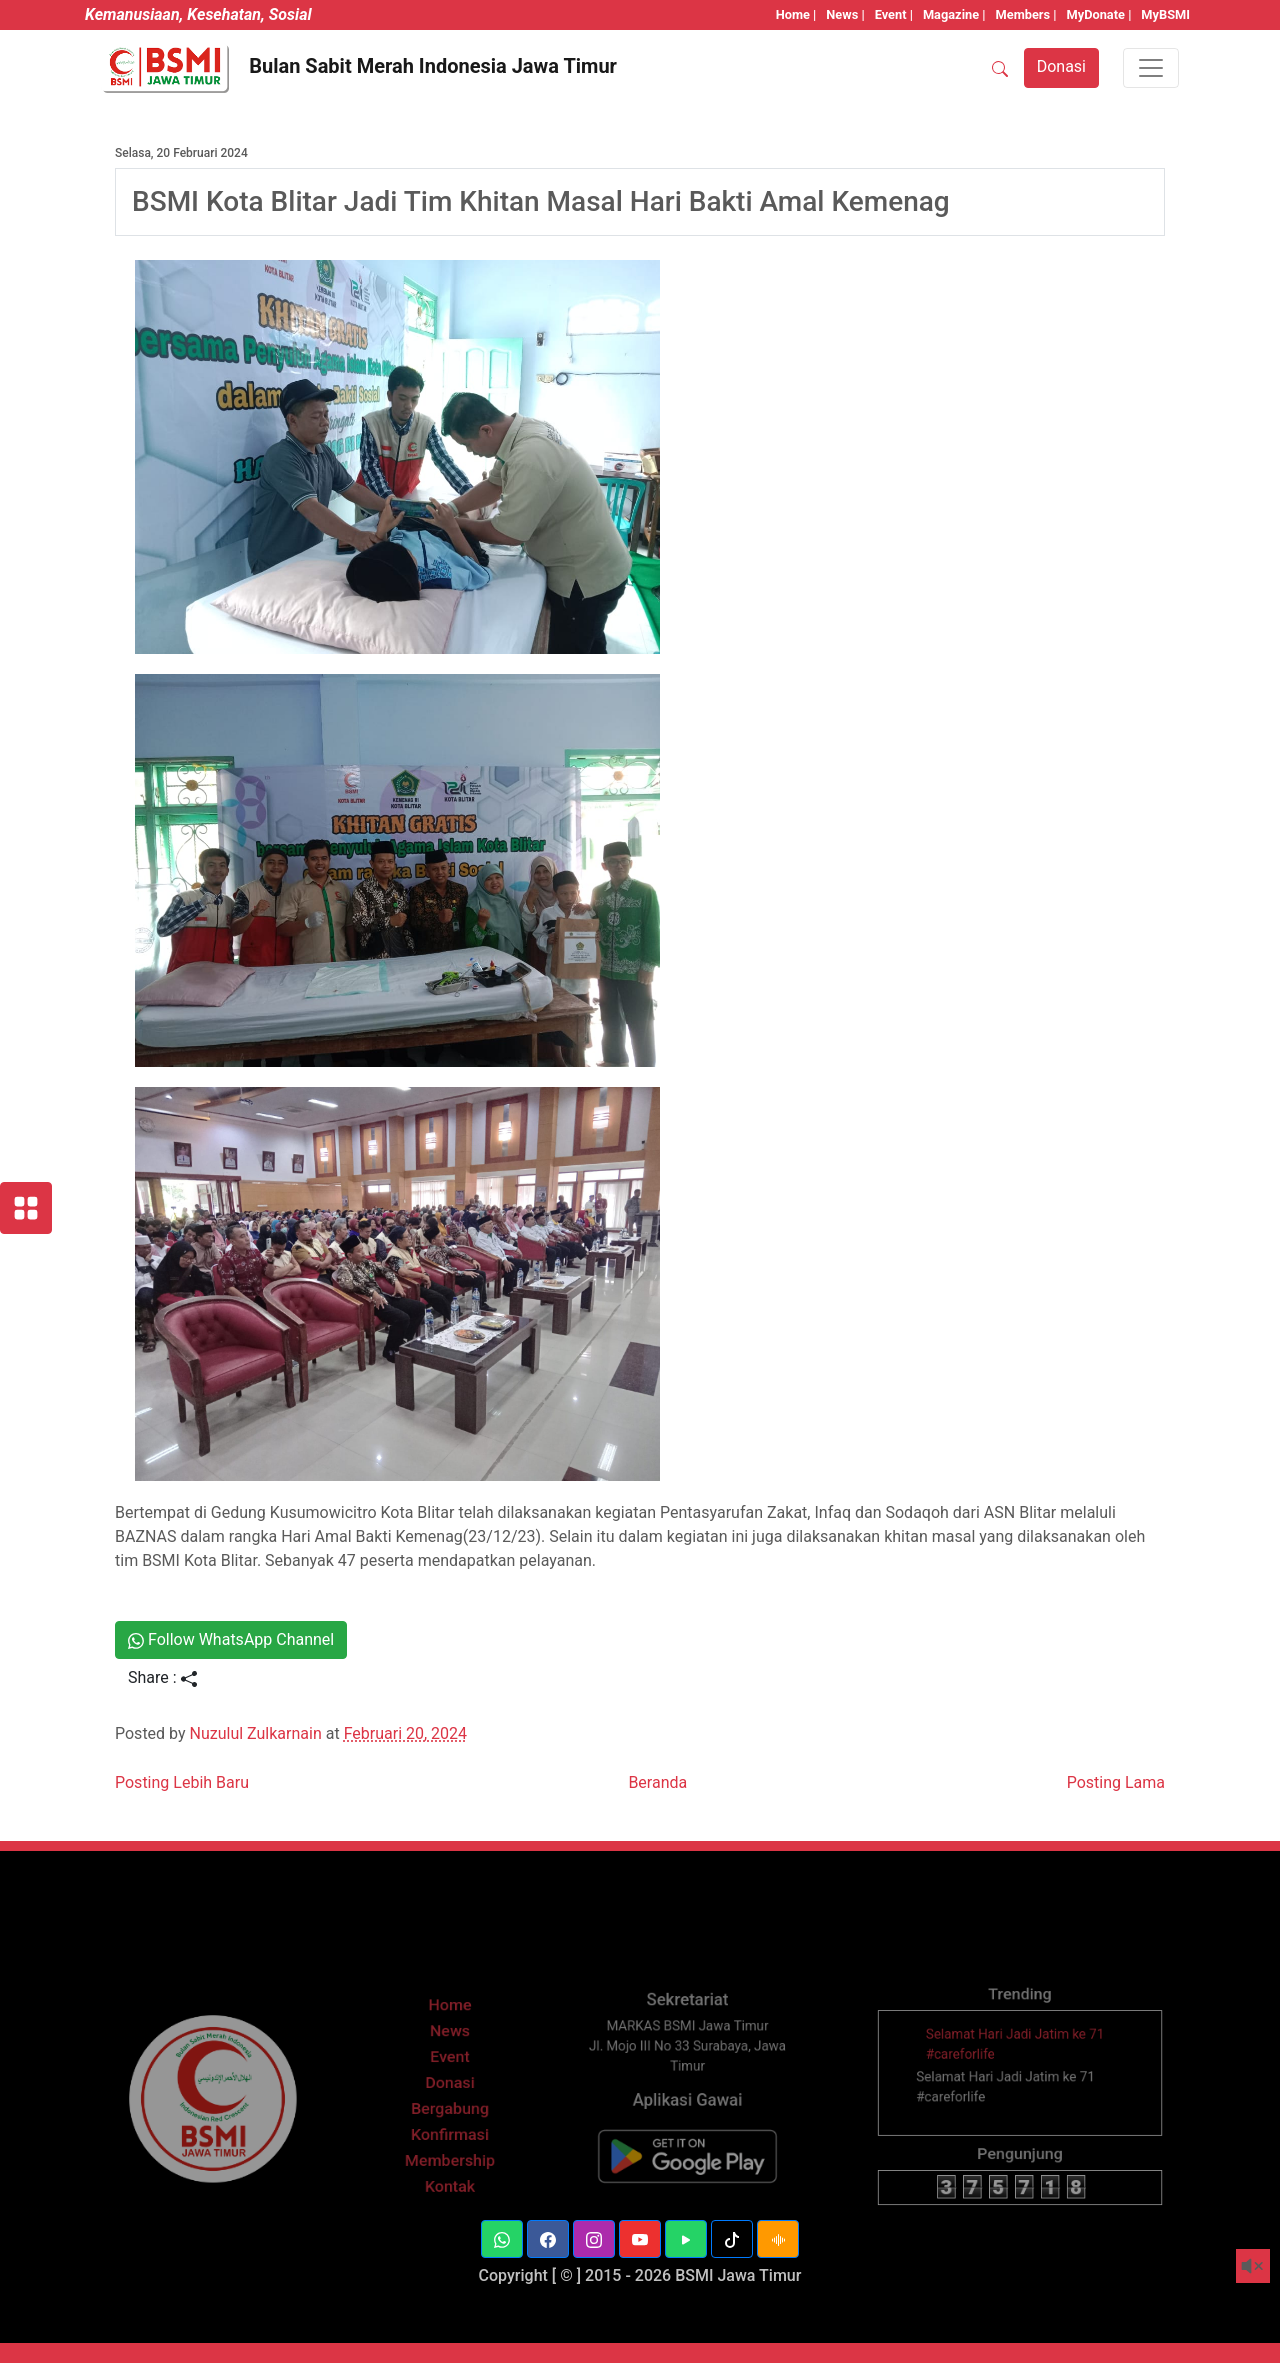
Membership (449, 2185)
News (449, 2077)
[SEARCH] (1000, 68)
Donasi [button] (1061, 66)
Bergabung (450, 2142)
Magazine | (954, 14)
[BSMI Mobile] (687, 2180)
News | (845, 14)
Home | (796, 14)
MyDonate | (1099, 14)
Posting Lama (1116, 1782)
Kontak (450, 2207)
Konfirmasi (450, 2164)
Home (450, 2056)
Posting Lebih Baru (182, 1782)
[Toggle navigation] (1151, 68)
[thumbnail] (936, 2080)
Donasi (449, 2120)
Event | (894, 14)
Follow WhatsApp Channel (231, 1639)
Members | (1026, 14)
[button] (502, 2239)
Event (450, 2099)
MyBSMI (1165, 14)
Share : (162, 1677)
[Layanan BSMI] (26, 1208)
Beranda (657, 1782)
